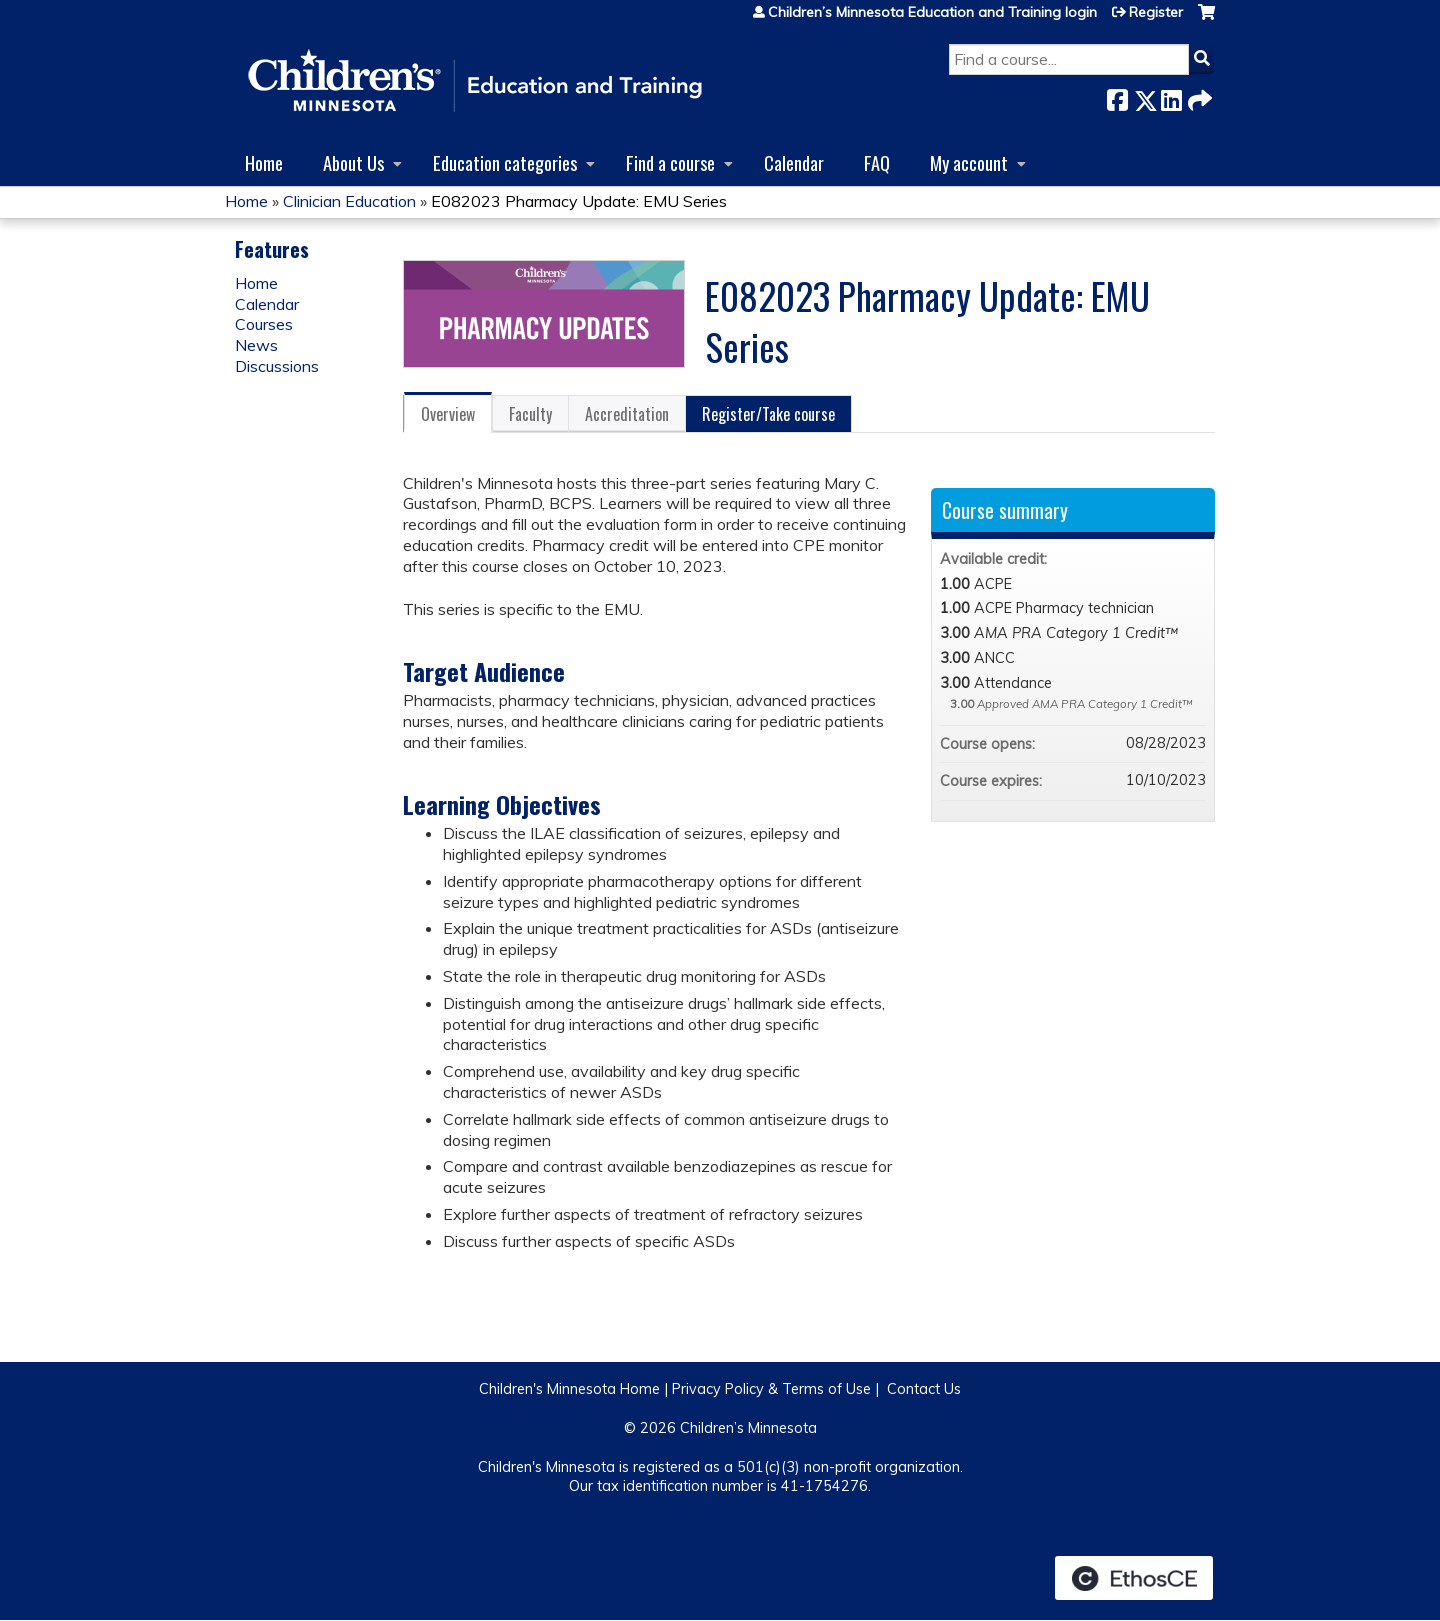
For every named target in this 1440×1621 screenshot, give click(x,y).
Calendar (794, 162)
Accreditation (627, 414)
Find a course (670, 162)
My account (969, 162)
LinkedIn (1171, 96)
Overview (448, 414)
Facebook (1117, 96)
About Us (353, 162)
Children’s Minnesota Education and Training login (932, 12)
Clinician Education (349, 201)
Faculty (530, 414)
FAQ (877, 162)
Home (264, 162)
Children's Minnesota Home (569, 1389)
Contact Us (924, 1389)
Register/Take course (768, 414)
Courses (264, 324)
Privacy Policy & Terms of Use (771, 1389)
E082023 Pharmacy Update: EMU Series (579, 201)
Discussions (277, 366)
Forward (1198, 96)
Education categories (505, 162)
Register (1156, 12)
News (256, 345)
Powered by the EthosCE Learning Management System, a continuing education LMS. (1134, 1578)
